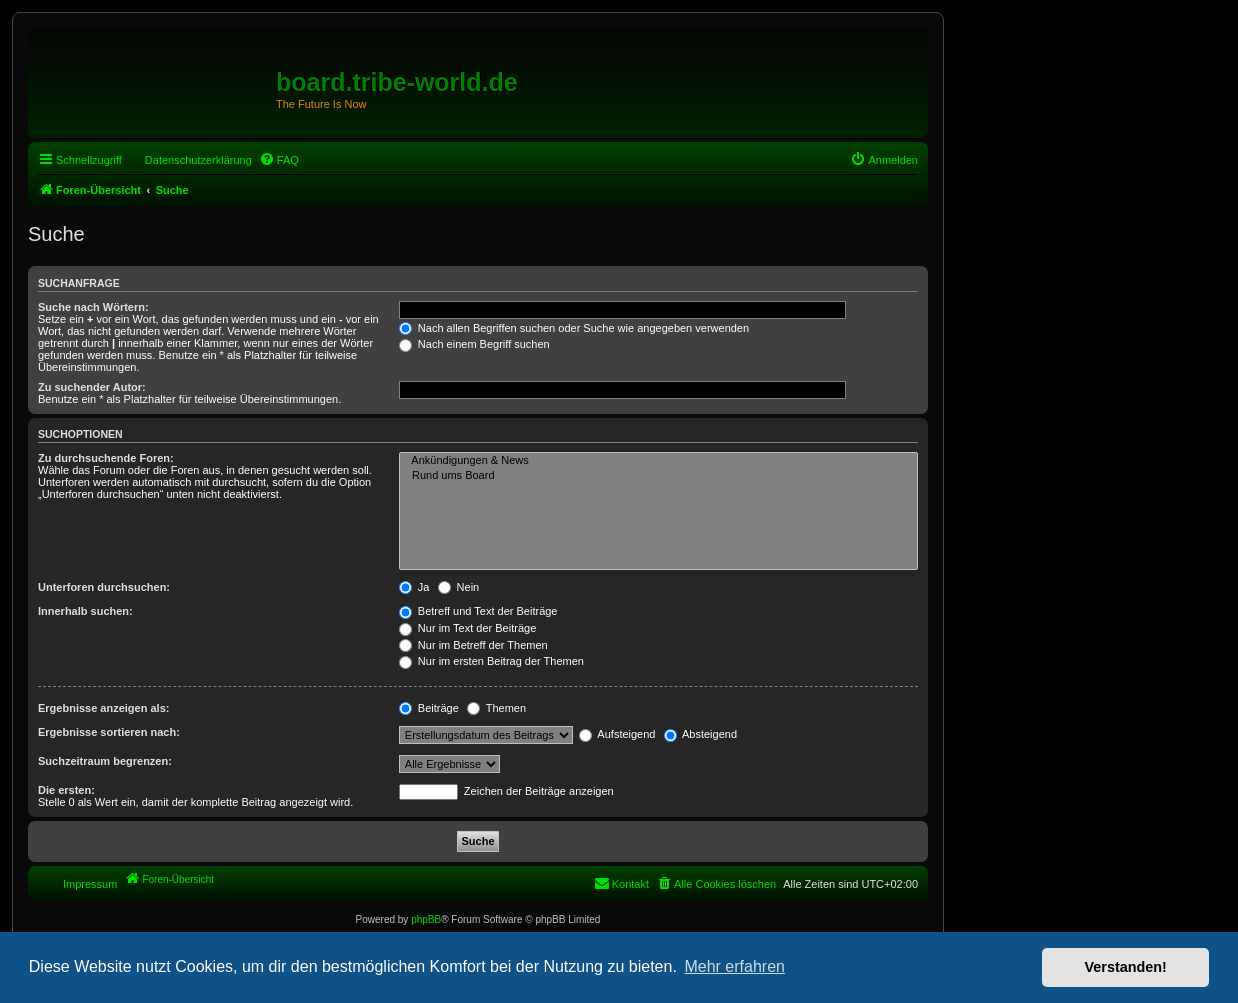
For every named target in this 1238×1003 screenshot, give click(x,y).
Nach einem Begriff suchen (474, 344)
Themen (496, 708)
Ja (414, 587)
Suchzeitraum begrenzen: (105, 761)
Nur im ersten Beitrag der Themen (491, 661)
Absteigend (701, 734)
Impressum (90, 884)
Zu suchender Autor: (92, 387)
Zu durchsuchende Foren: (106, 458)
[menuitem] (279, 160)
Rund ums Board (658, 476)
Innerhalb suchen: (85, 611)
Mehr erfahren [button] (734, 966)
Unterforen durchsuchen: (104, 587)
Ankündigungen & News (658, 461)
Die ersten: (66, 790)
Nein (459, 587)
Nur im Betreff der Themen (473, 645)
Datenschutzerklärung (198, 160)
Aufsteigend (617, 734)
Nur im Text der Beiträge (467, 628)
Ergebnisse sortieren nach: (109, 732)
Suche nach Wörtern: (93, 307)
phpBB (426, 919)
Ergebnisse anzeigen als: (103, 708)
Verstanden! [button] (1126, 967)
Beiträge (429, 708)
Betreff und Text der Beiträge (478, 611)
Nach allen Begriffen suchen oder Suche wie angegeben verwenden (574, 328)
